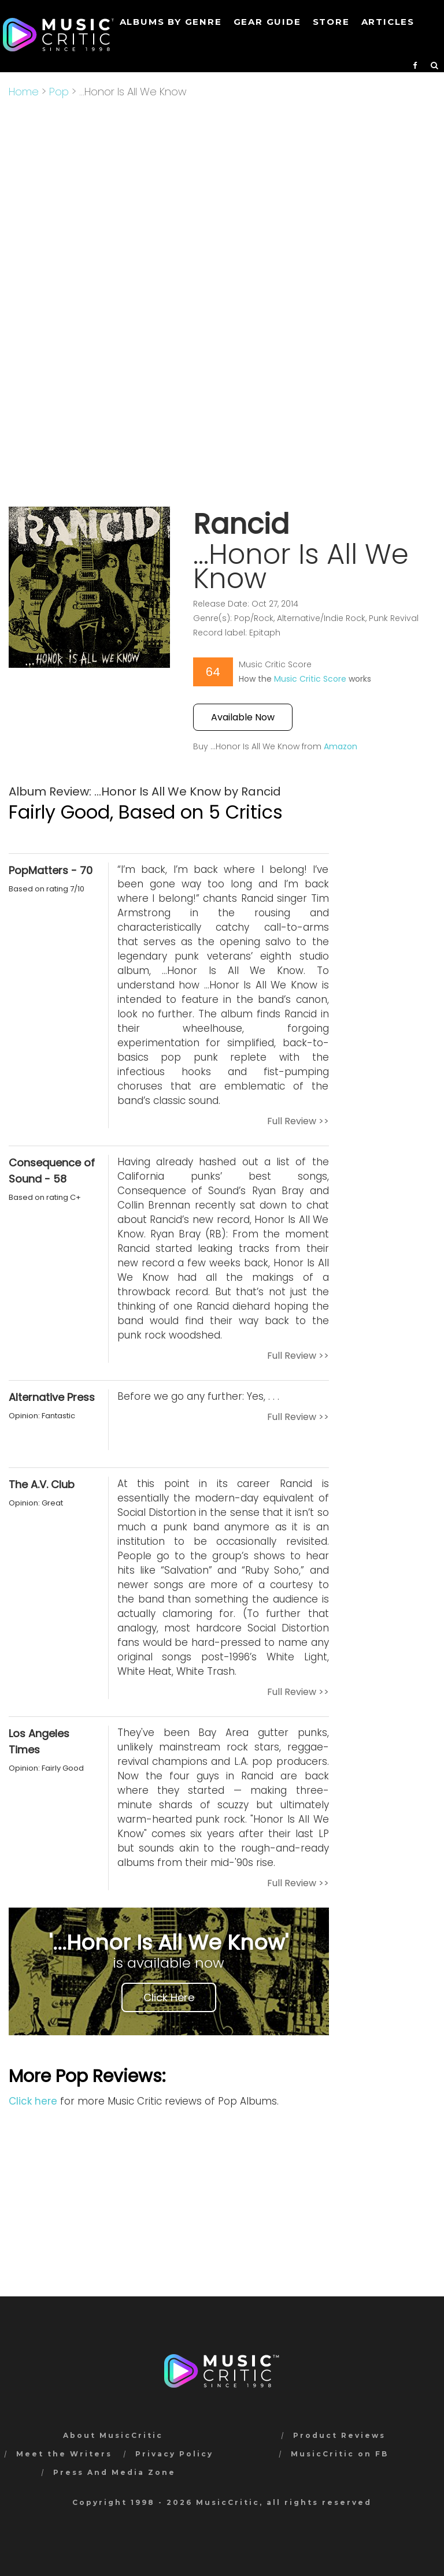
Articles (388, 21)
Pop (59, 91)
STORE (331, 21)
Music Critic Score (310, 679)
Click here (33, 2101)
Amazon (340, 746)
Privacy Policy (174, 2453)
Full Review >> (298, 1121)
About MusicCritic (113, 2435)
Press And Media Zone (114, 2472)
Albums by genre (171, 21)
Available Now (243, 717)
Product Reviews (339, 2435)
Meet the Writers (64, 2453)
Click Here (168, 1997)
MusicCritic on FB (339, 2453)
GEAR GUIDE (267, 21)
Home (24, 91)
